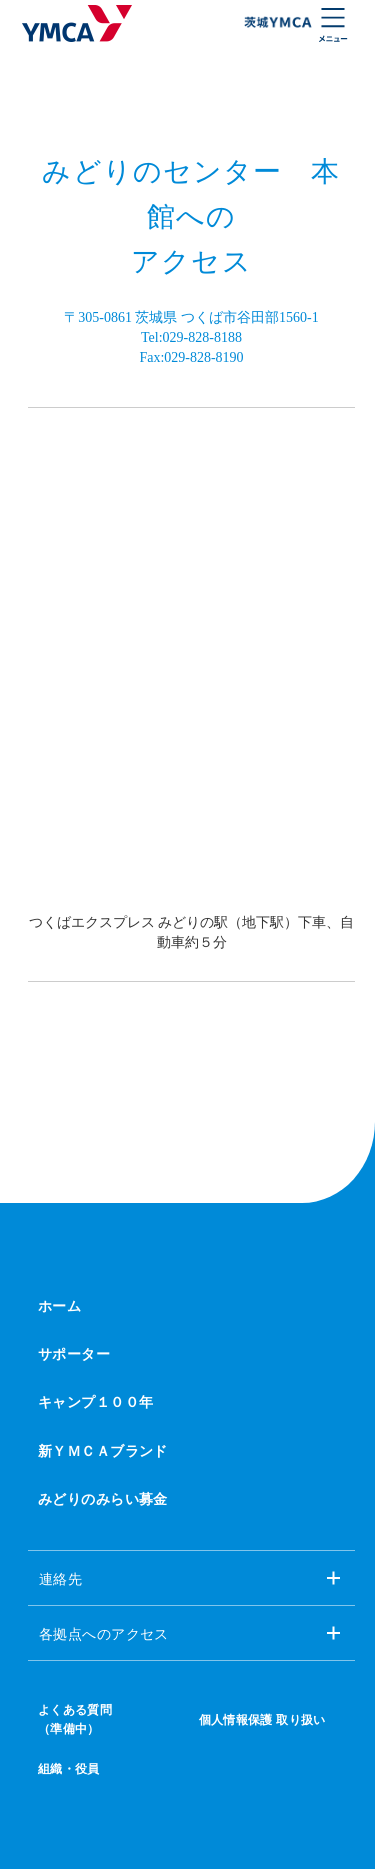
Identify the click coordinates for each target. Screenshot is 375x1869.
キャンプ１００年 (95, 1402)
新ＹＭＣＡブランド (103, 1451)
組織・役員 (69, 1769)
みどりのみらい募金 (103, 1499)
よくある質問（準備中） (75, 1719)
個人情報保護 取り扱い (262, 1720)
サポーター (74, 1354)
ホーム (59, 1306)
